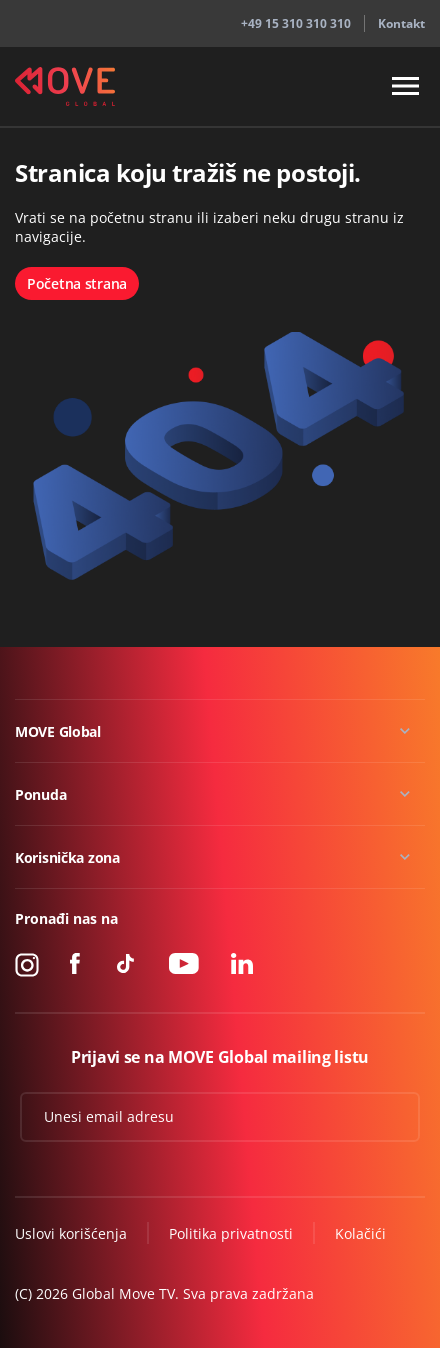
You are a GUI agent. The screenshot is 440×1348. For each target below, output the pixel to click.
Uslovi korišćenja (71, 1233)
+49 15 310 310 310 (296, 23)
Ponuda (40, 794)
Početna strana (77, 283)
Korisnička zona (67, 857)
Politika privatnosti (231, 1233)
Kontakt (401, 23)
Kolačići (360, 1233)
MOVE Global (58, 731)
